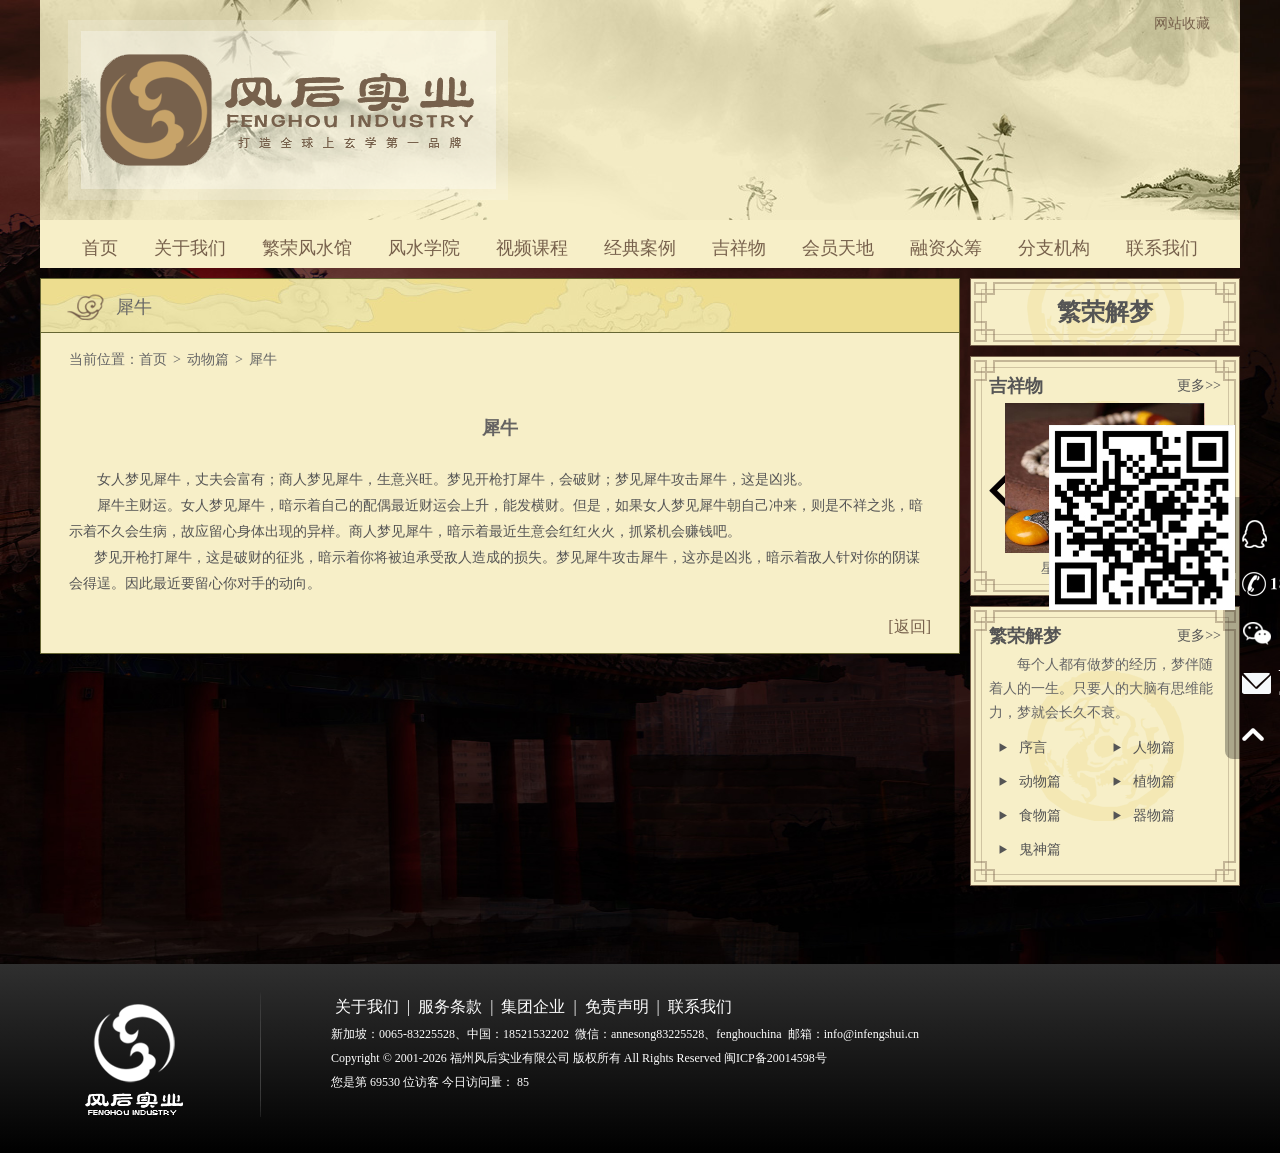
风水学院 (424, 248)
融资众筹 (946, 248)
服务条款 (450, 1006)
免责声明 (617, 1006)
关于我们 (190, 248)
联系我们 (1162, 248)
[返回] (909, 626)
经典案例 (640, 248)
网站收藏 (1182, 23)
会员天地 (838, 248)
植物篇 (1154, 781)
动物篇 (208, 359)
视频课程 (532, 248)
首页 (100, 248)
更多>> (1199, 385)
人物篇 (1154, 747)
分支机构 (1054, 248)
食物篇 (1040, 815)
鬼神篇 (1040, 849)
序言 (1033, 747)
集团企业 (533, 1006)
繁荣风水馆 (307, 248)
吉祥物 (739, 248)
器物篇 (1154, 815)
